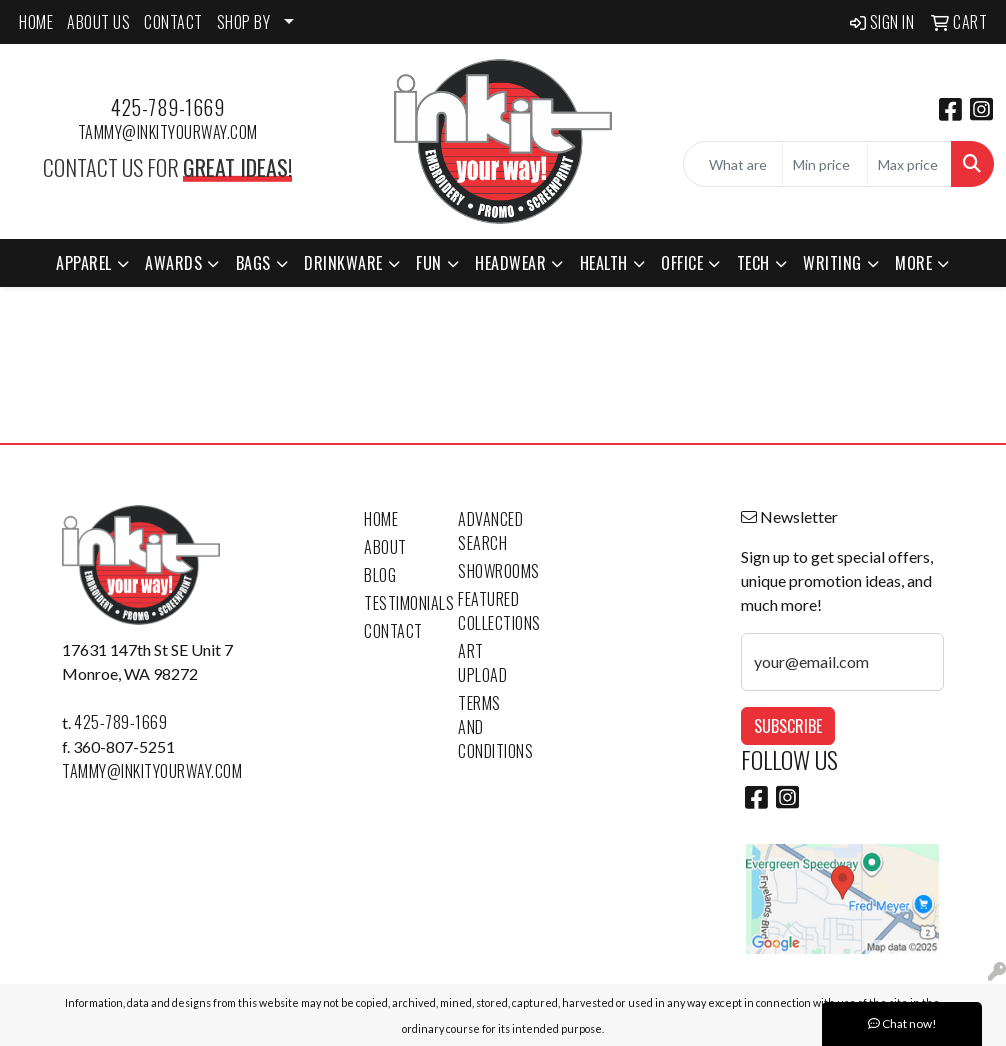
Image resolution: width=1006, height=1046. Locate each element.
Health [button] (604, 263)
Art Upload (482, 663)
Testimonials (399, 603)
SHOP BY (244, 22)
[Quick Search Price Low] (824, 164)
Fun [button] (429, 263)
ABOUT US (98, 22)
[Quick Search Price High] (909, 164)
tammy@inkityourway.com (168, 132)
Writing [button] (832, 263)
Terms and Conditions (493, 727)
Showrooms (493, 571)
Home (381, 519)
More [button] (913, 263)
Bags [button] (253, 263)
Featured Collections (493, 611)
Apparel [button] (84, 263)
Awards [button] (173, 263)
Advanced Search (490, 531)
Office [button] (682, 263)
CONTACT (173, 22)
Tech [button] (753, 263)
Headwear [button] (510, 263)
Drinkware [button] (343, 263)
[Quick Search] (733, 164)
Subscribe (788, 726)
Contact (393, 631)
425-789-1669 (167, 107)
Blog (380, 575)
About (385, 547)
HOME (36, 22)
